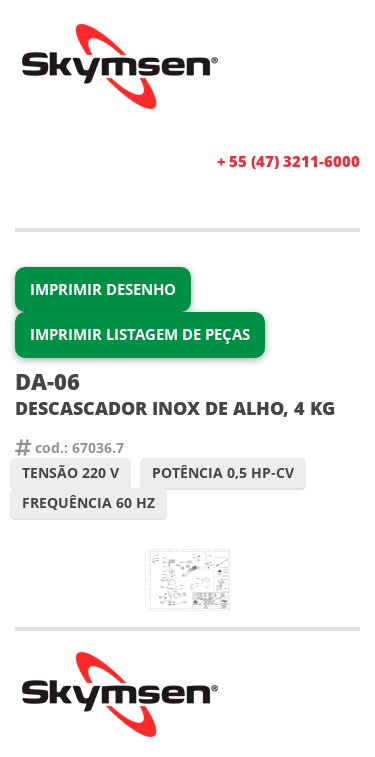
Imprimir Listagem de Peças (140, 334)
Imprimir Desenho (103, 289)
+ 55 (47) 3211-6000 (288, 161)
